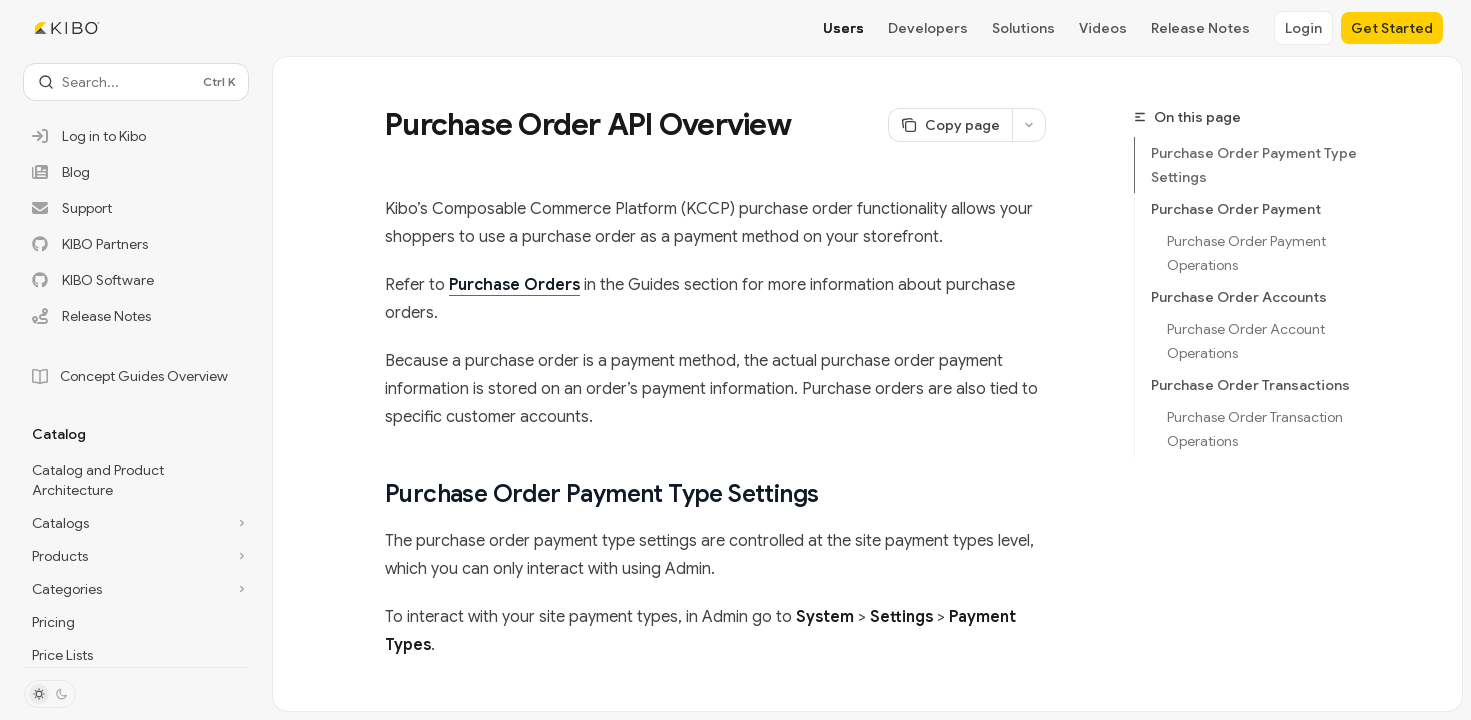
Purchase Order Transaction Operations (1256, 429)
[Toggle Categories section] (136, 589)
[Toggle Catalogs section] (136, 523)
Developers (928, 28)
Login (1303, 28)
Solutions (1023, 28)
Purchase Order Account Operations (1247, 341)
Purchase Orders (514, 285)
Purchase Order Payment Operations (1248, 253)
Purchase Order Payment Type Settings (1254, 165)
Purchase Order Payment (1236, 209)
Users (843, 28)
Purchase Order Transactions (1250, 385)
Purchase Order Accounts (1239, 297)
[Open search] (136, 82)
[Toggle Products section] (136, 556)
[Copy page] (950, 125)
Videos (1103, 28)
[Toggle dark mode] (50, 694)
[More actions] (1029, 125)
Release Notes (1200, 28)
